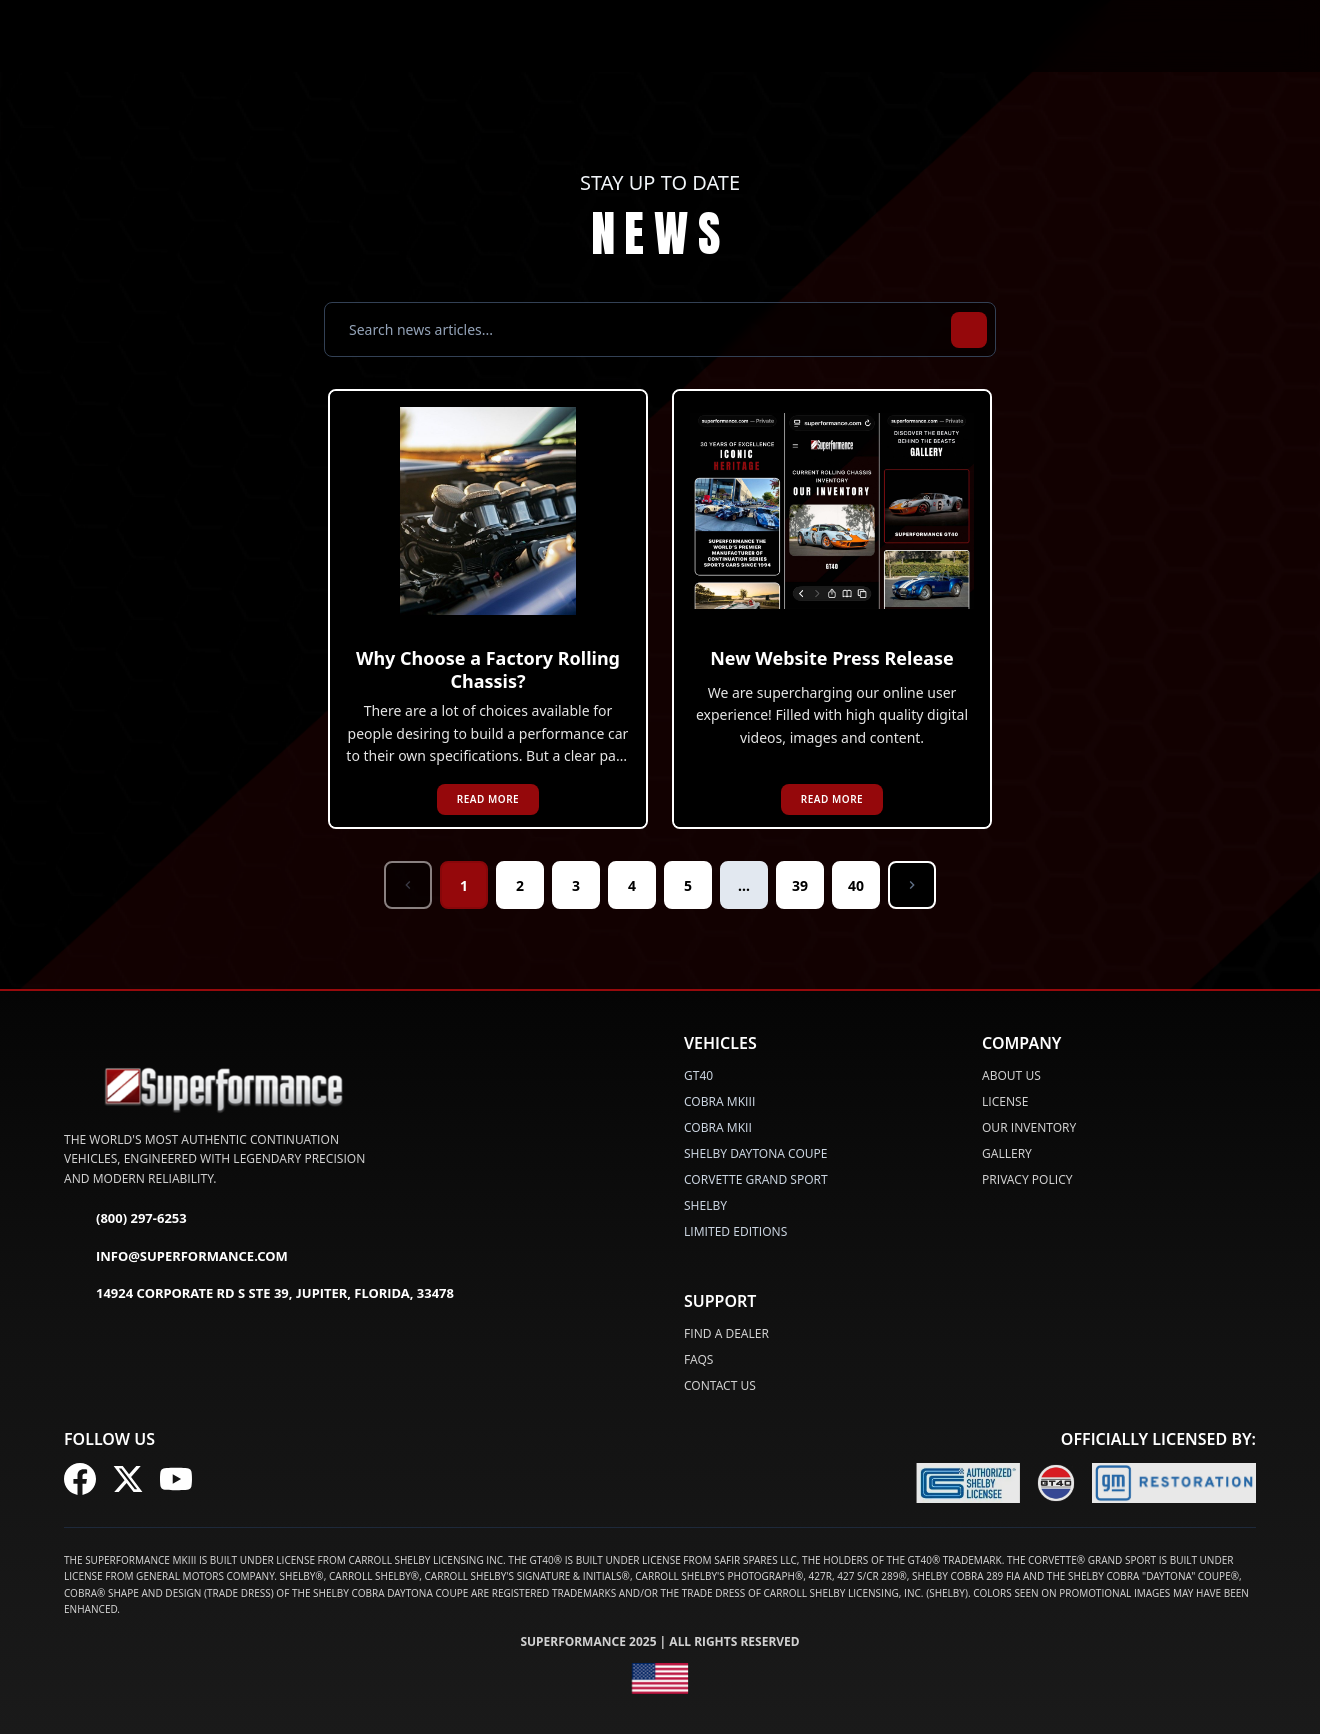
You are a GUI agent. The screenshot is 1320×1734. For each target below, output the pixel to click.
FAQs (698, 1359)
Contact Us (720, 1385)
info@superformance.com (176, 1257)
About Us (1011, 1075)
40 (856, 885)
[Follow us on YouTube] (176, 1479)
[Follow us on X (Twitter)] (128, 1479)
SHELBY (705, 1205)
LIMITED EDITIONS (735, 1231)
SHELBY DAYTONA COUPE (756, 1153)
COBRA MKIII (719, 1101)
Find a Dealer (726, 1333)
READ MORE (488, 799)
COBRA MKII (718, 1127)
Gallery (1007, 1153)
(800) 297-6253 (125, 1220)
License (1005, 1101)
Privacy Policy (1027, 1179)
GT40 (698, 1075)
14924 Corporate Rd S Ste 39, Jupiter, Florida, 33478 (259, 1295)
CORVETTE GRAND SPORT (756, 1179)
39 (800, 885)
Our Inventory (1029, 1127)
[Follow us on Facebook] (80, 1479)
